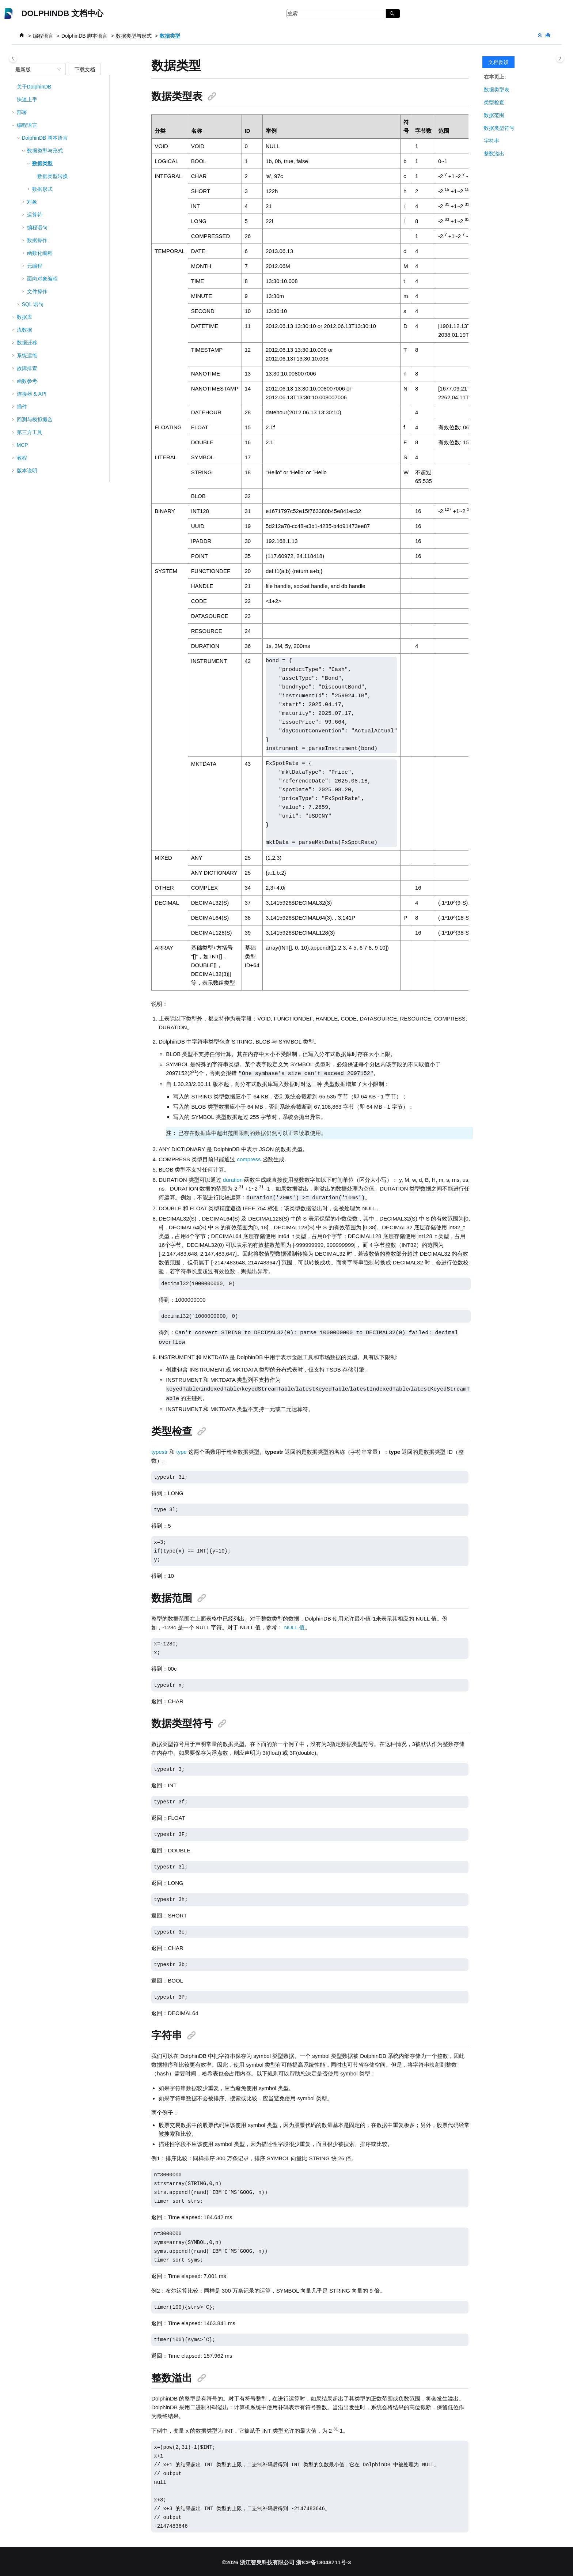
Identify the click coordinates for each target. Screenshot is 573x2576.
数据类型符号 (499, 128)
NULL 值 (294, 1625)
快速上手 (27, 99)
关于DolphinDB (34, 87)
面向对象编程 (42, 279)
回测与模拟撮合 (35, 419)
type (182, 1450)
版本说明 (27, 471)
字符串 (491, 141)
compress (249, 1159)
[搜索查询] (343, 13)
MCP (22, 445)
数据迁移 (27, 343)
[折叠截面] (540, 35)
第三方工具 (29, 432)
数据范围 (494, 115)
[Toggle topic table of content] (560, 58)
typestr (159, 1450)
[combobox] (35, 69)
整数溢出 (494, 153)
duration (233, 1179)
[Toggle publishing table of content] (13, 58)
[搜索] (393, 13)
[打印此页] (548, 35)
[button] (14, 87)
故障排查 (27, 368)
